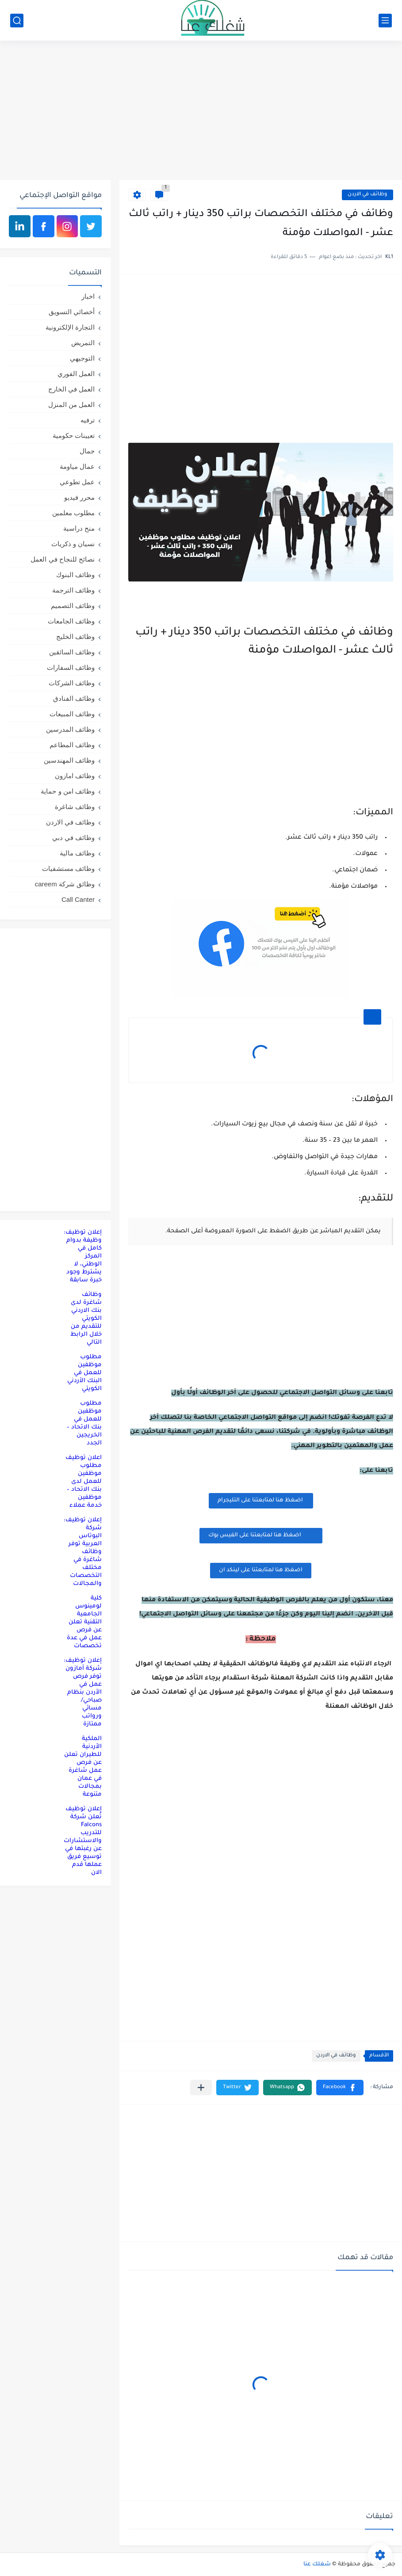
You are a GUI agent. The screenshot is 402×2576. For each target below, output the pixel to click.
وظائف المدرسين (70, 729)
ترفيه (87, 420)
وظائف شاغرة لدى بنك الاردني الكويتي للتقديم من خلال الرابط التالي (86, 1319)
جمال (87, 451)
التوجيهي (82, 358)
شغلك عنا (317, 2564)
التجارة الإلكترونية (70, 327)
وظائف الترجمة (73, 590)
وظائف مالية (77, 853)
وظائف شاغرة (75, 806)
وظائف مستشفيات (68, 868)
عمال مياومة (77, 466)
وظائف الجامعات (71, 621)
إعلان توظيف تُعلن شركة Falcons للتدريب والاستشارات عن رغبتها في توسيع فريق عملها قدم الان (83, 1841)
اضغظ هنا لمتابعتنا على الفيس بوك (261, 1535)
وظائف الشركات (72, 683)
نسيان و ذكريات (73, 543)
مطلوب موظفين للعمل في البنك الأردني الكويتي (84, 1373)
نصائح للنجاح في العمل (63, 559)
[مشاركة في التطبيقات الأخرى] (201, 2087)
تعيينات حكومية (74, 435)
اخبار (88, 296)
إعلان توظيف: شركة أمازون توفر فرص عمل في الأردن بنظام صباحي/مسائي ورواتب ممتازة (83, 1692)
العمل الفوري (76, 373)
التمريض (83, 342)
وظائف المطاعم (72, 744)
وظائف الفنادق (74, 698)
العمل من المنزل (71, 404)
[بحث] (16, 20)
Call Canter (78, 899)
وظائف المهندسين (69, 760)
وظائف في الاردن (367, 195)
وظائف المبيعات (72, 714)
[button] (340, 2087)
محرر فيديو (79, 497)
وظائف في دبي (73, 837)
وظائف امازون (75, 775)
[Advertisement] (201, 111)
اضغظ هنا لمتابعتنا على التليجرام (261, 1500)
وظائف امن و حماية (68, 791)
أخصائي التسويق (72, 311)
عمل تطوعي (77, 482)
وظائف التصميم (73, 605)
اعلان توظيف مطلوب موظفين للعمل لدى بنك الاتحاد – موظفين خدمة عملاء (83, 1482)
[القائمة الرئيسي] (385, 20)
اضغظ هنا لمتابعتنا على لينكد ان (260, 1570)
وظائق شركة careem (65, 884)
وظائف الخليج (75, 636)
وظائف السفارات (71, 667)
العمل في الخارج (71, 389)
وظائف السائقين (72, 652)
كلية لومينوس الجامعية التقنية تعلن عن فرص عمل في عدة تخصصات (84, 1622)
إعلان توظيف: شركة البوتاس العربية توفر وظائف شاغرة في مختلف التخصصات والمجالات (83, 1552)
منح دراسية (79, 528)
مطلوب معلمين (73, 513)
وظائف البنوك (75, 574)
